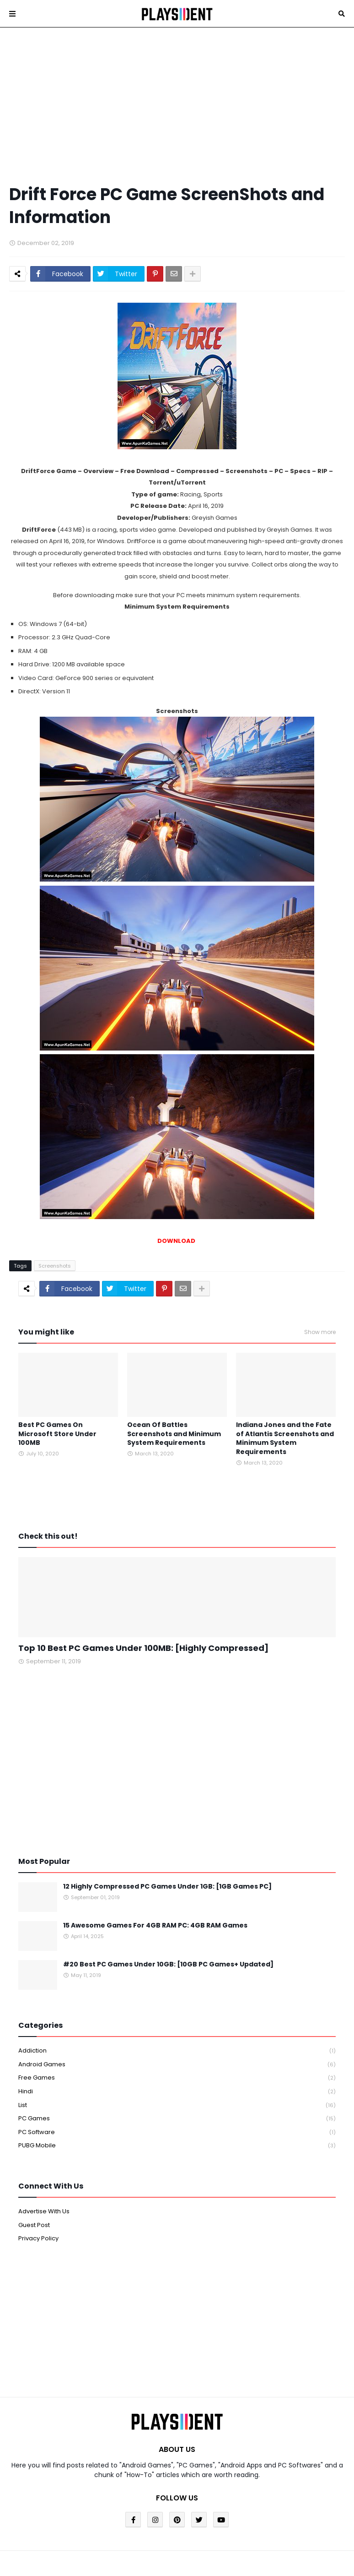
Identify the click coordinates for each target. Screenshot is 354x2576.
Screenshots (54, 1265)
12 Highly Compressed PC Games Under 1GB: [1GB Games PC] (167, 1886)
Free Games (177, 2078)
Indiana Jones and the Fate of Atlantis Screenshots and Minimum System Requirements (285, 1438)
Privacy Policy (38, 2238)
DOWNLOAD (177, 1240)
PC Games (177, 2119)
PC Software (177, 2132)
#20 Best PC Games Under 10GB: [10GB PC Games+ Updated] (168, 1964)
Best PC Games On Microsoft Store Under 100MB (57, 1434)
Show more (320, 1332)
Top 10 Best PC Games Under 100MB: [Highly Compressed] (143, 1648)
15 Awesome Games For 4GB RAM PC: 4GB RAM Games (155, 1925)
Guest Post (34, 2225)
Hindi (177, 2092)
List (177, 2105)
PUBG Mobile (177, 2145)
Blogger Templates (139, 2555)
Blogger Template (249, 2555)
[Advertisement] (177, 105)
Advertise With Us (44, 2211)
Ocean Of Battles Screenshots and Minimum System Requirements (174, 1434)
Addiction (177, 2051)
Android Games (177, 2065)
